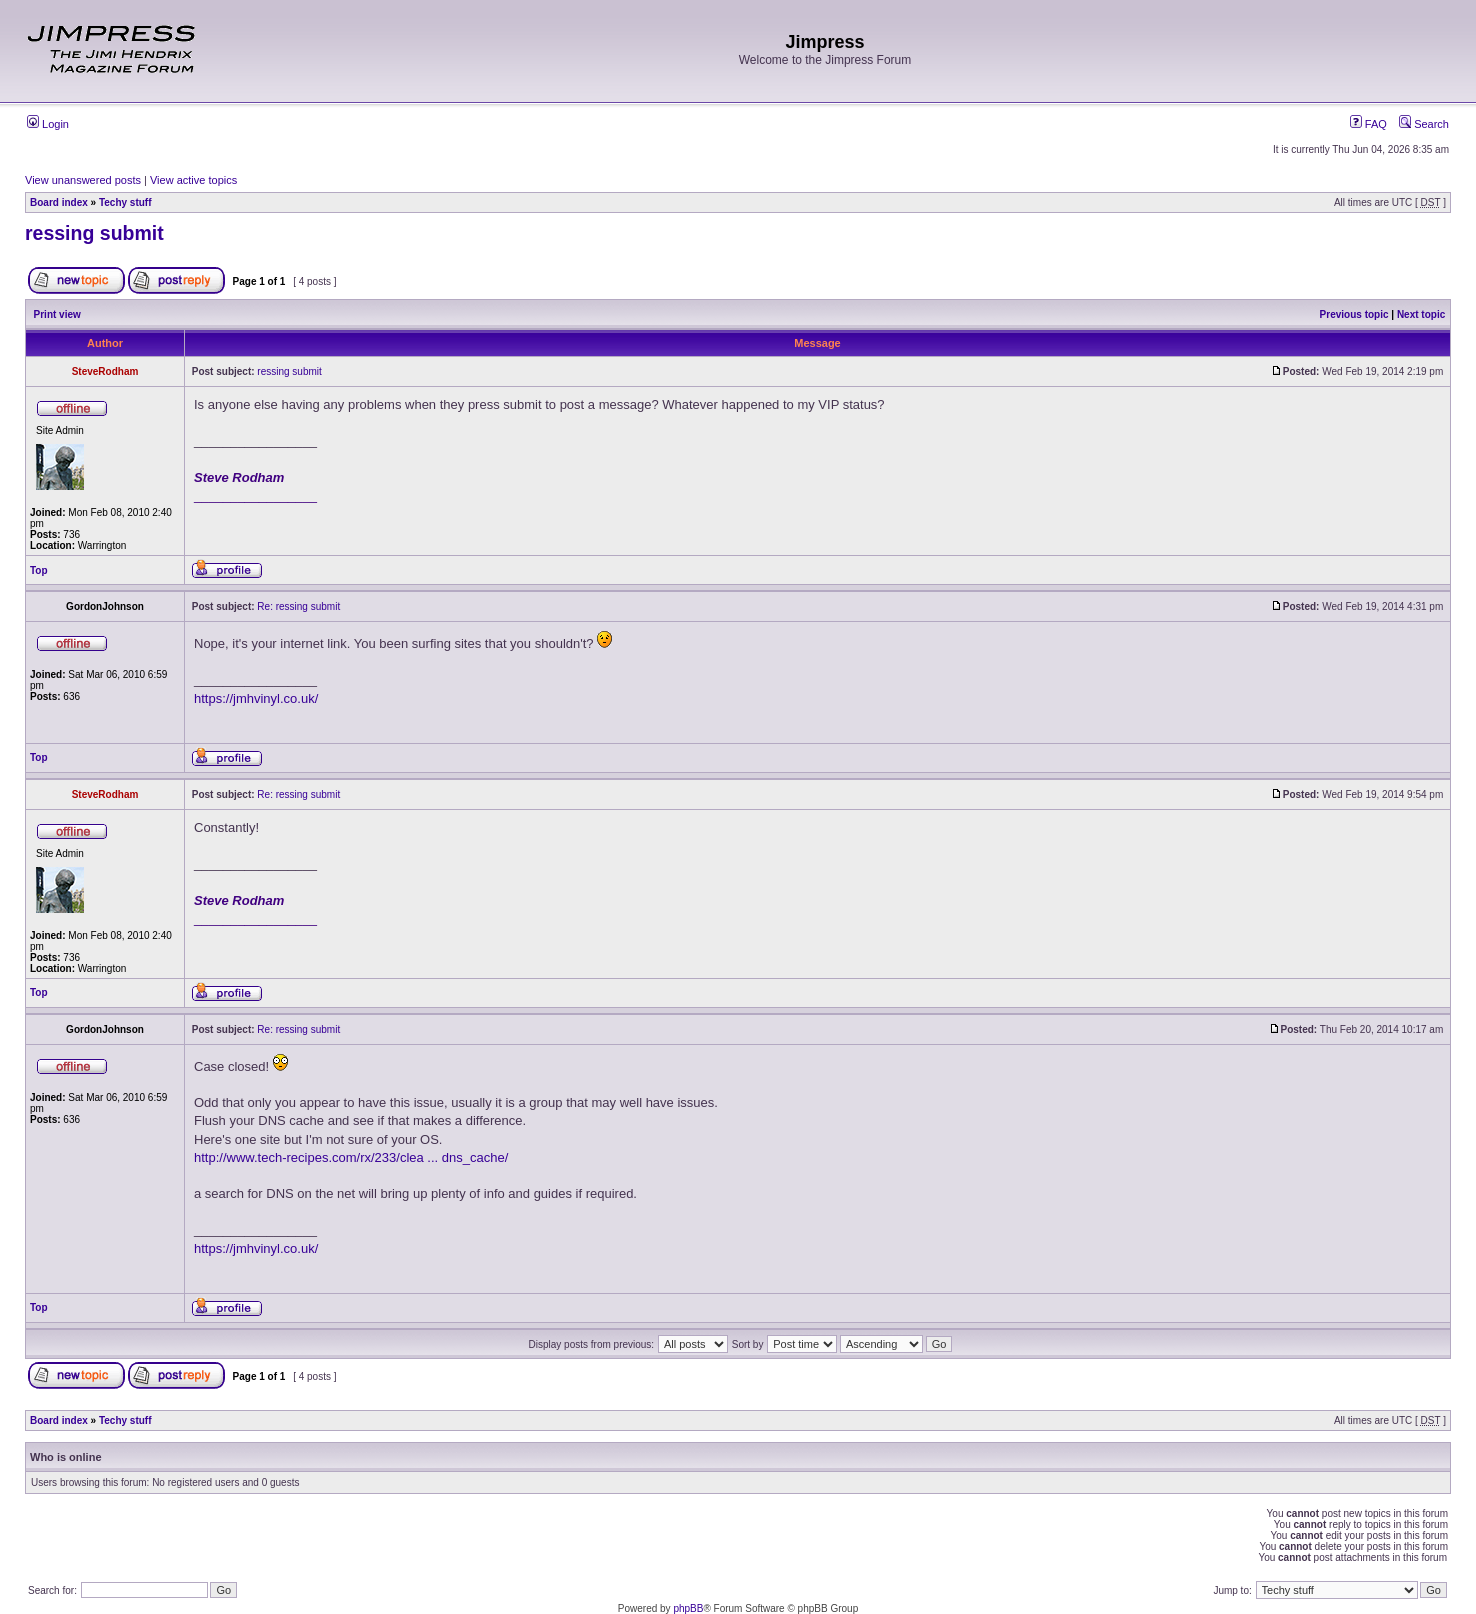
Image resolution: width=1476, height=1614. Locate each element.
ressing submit (94, 233)
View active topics (193, 180)
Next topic (1421, 314)
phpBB (688, 1608)
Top (39, 570)
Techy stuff (125, 202)
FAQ (1368, 124)
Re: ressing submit (298, 606)
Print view (57, 314)
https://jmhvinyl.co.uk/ (256, 698)
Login (48, 124)
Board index (59, 202)
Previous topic (1354, 314)
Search (1424, 124)
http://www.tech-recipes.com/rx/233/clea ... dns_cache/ (351, 1157)
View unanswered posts (83, 180)
